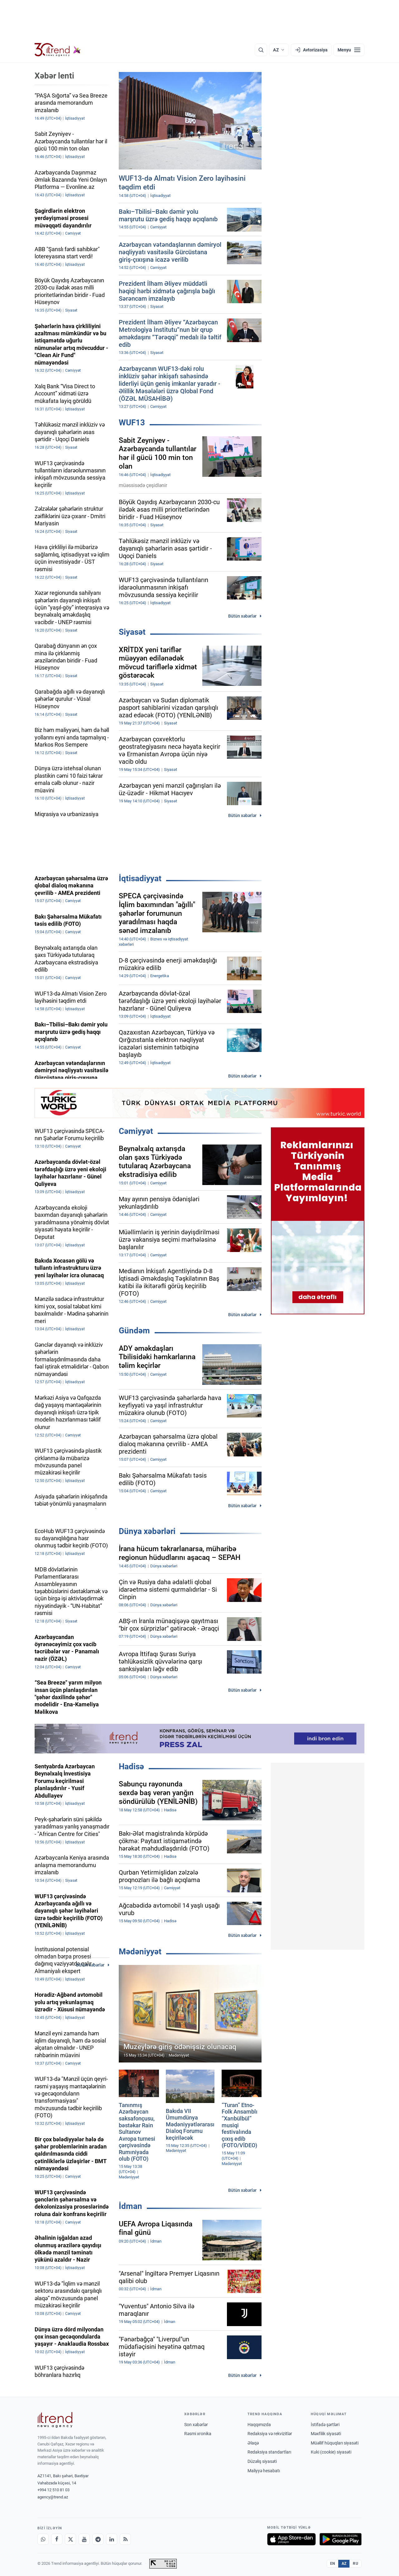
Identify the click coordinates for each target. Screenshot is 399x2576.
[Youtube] (84, 2539)
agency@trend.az (52, 2497)
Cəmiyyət (136, 1131)
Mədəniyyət (140, 1951)
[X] (70, 2539)
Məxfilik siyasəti (326, 2433)
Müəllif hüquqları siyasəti (334, 2442)
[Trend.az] (58, 50)
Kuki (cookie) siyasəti (331, 2451)
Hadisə (131, 1766)
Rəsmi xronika (197, 2433)
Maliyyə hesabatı (264, 2470)
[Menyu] (349, 50)
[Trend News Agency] (54, 2420)
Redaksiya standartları (269, 2451)
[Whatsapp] (43, 2539)
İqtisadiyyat (140, 878)
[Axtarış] (261, 50)
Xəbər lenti (54, 75)
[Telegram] (97, 2539)
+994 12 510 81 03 (53, 2490)
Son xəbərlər (196, 2424)
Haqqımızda (259, 2424)
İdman (130, 2206)
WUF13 (132, 422)
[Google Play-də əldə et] (341, 2539)
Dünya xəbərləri (147, 1531)
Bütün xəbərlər (242, 616)
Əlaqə (253, 2442)
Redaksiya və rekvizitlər (270, 2433)
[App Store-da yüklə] (291, 2539)
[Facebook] (56, 2539)
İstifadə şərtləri (325, 2424)
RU (355, 2563)
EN (332, 2563)
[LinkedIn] (111, 2539)
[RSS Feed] (125, 2539)
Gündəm (134, 1330)
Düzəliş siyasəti (262, 2461)
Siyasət (132, 632)
